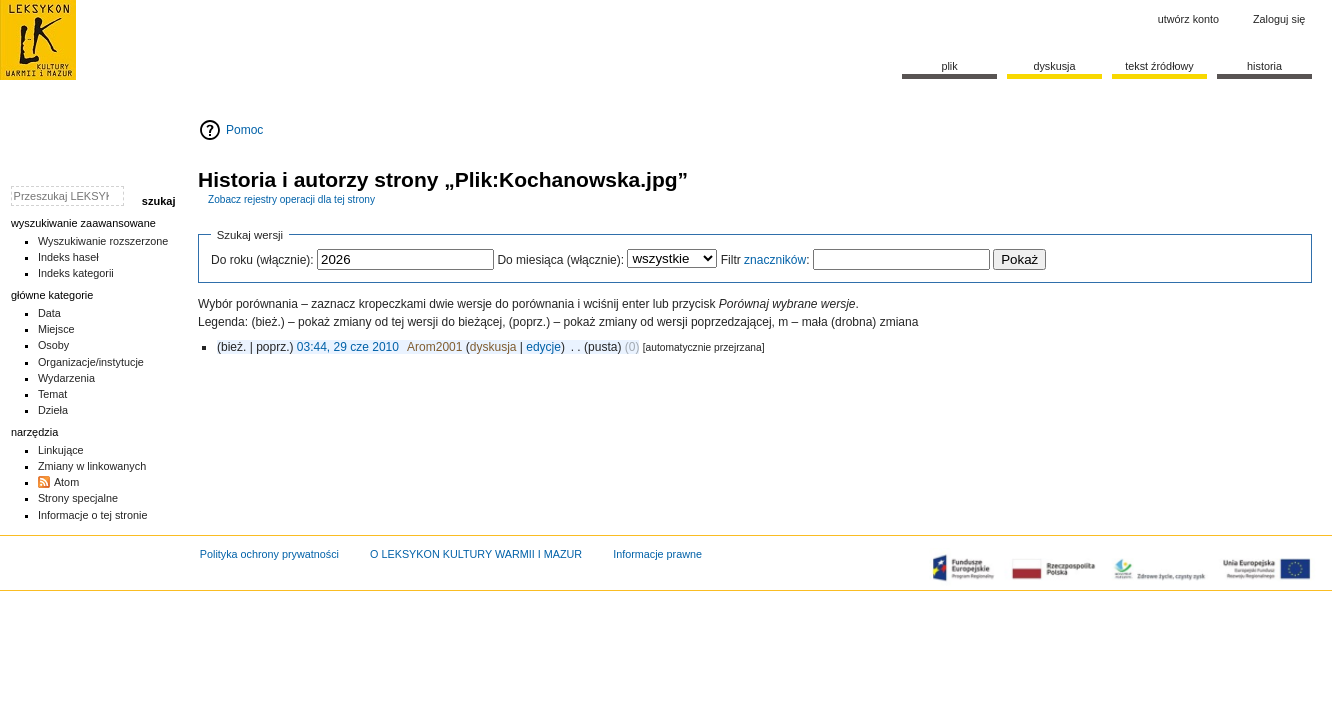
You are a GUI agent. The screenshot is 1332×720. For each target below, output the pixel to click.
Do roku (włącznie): (262, 260)
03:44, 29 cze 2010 (348, 347)
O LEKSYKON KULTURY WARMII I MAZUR (476, 554)
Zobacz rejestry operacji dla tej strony (291, 199)
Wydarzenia (66, 378)
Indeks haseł (68, 257)
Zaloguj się (1279, 19)
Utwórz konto (1188, 19)
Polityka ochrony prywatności (269, 554)
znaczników (775, 260)
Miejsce (56, 329)
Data (49, 313)
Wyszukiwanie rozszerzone (103, 241)
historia (1264, 66)
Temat (53, 394)
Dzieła (53, 410)
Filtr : (765, 260)
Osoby (53, 345)
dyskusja (493, 347)
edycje (543, 347)
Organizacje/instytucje (91, 362)
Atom (66, 482)
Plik (949, 66)
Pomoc (244, 130)
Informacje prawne (657, 554)
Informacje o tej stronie (93, 515)
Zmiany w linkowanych (92, 466)
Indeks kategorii (76, 273)
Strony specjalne (78, 498)
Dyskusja (1054, 66)
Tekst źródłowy (1159, 66)
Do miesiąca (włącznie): (560, 260)
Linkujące (61, 450)
